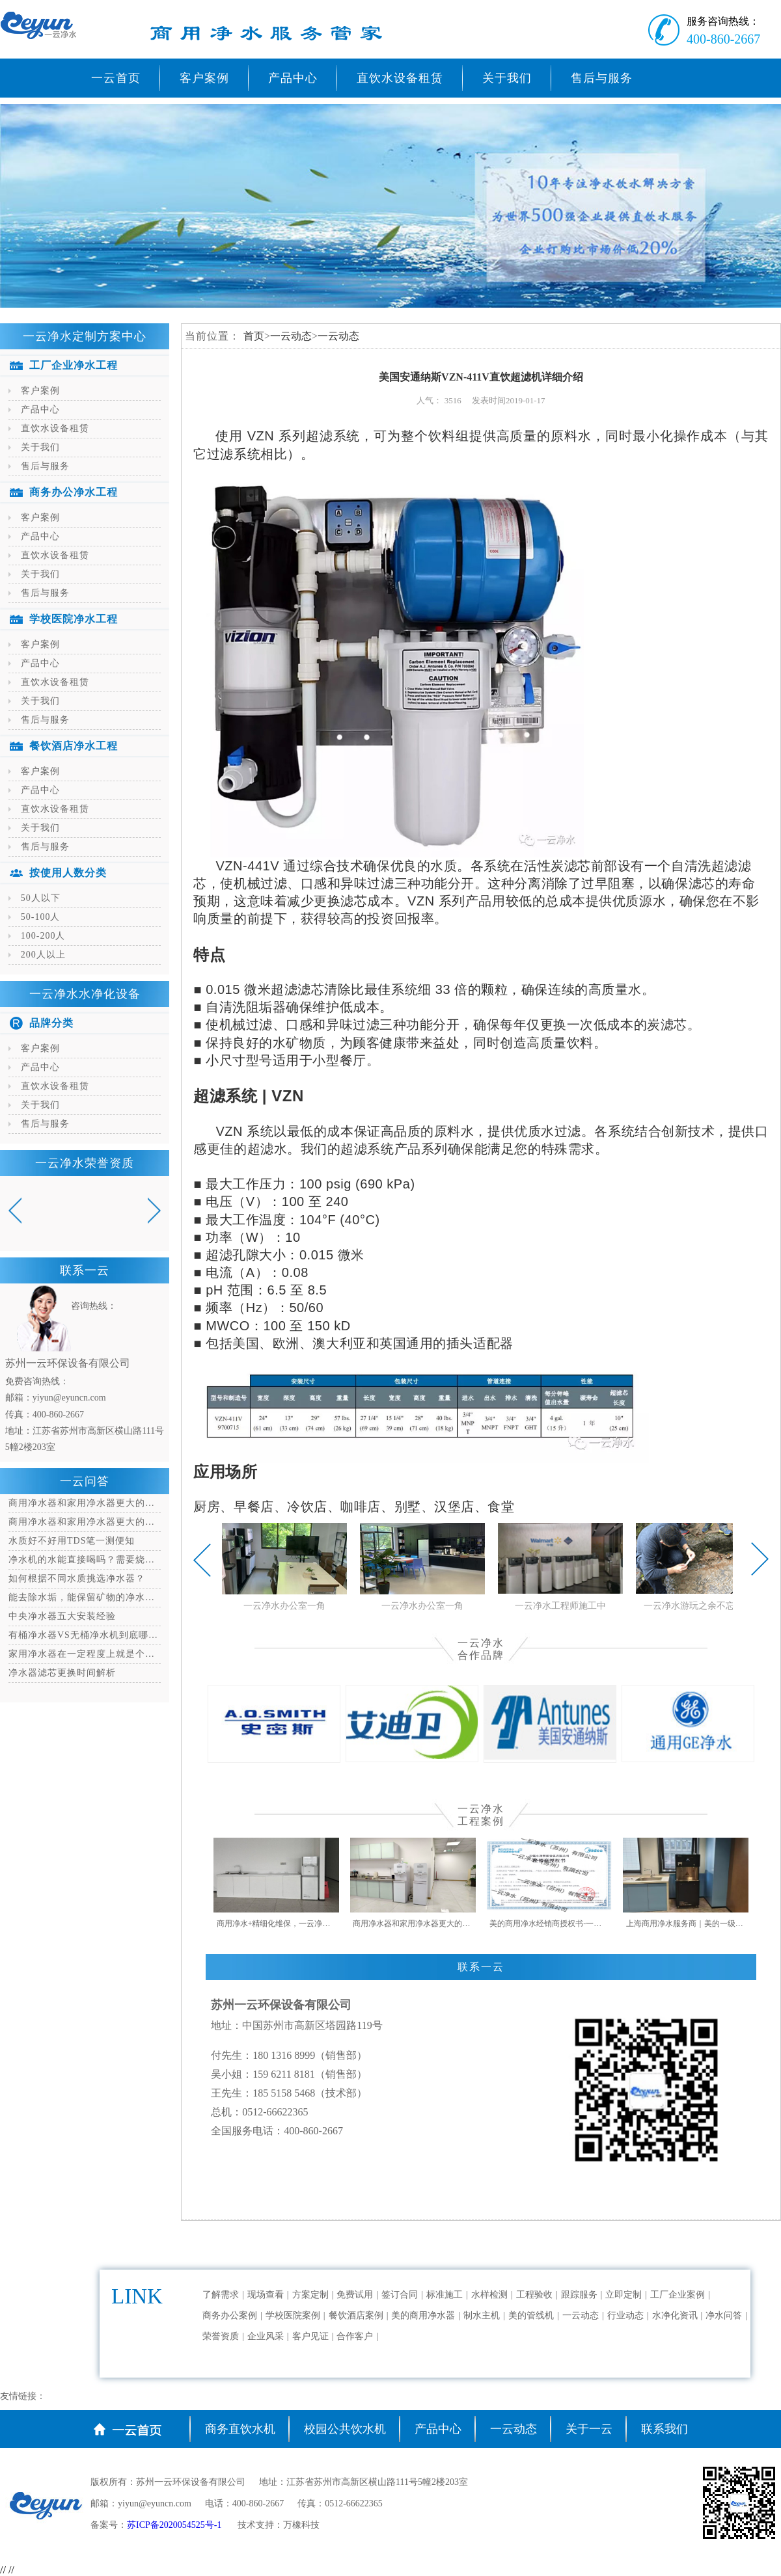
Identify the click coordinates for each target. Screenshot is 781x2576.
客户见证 (310, 2336)
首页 (253, 336)
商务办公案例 (229, 2315)
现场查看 (265, 2295)
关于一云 (589, 2428)
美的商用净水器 (423, 2315)
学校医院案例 (293, 2315)
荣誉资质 (220, 2336)
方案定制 (310, 2295)
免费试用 (354, 2295)
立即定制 (623, 2295)
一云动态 (291, 336)
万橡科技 (301, 2525)
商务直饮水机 (240, 2428)
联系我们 (664, 2428)
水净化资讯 (675, 2315)
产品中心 (438, 2428)
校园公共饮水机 (345, 2428)
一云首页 (116, 78)
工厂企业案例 (677, 2295)
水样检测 (489, 2295)
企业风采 (265, 2336)
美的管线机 (531, 2315)
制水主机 (481, 2315)
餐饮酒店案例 (356, 2315)
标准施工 (444, 2295)
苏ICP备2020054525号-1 (175, 2525)
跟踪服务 (579, 2295)
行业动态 (625, 2315)
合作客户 (354, 2336)
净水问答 (724, 2315)
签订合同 (399, 2295)
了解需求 (220, 2295)
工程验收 (534, 2295)
